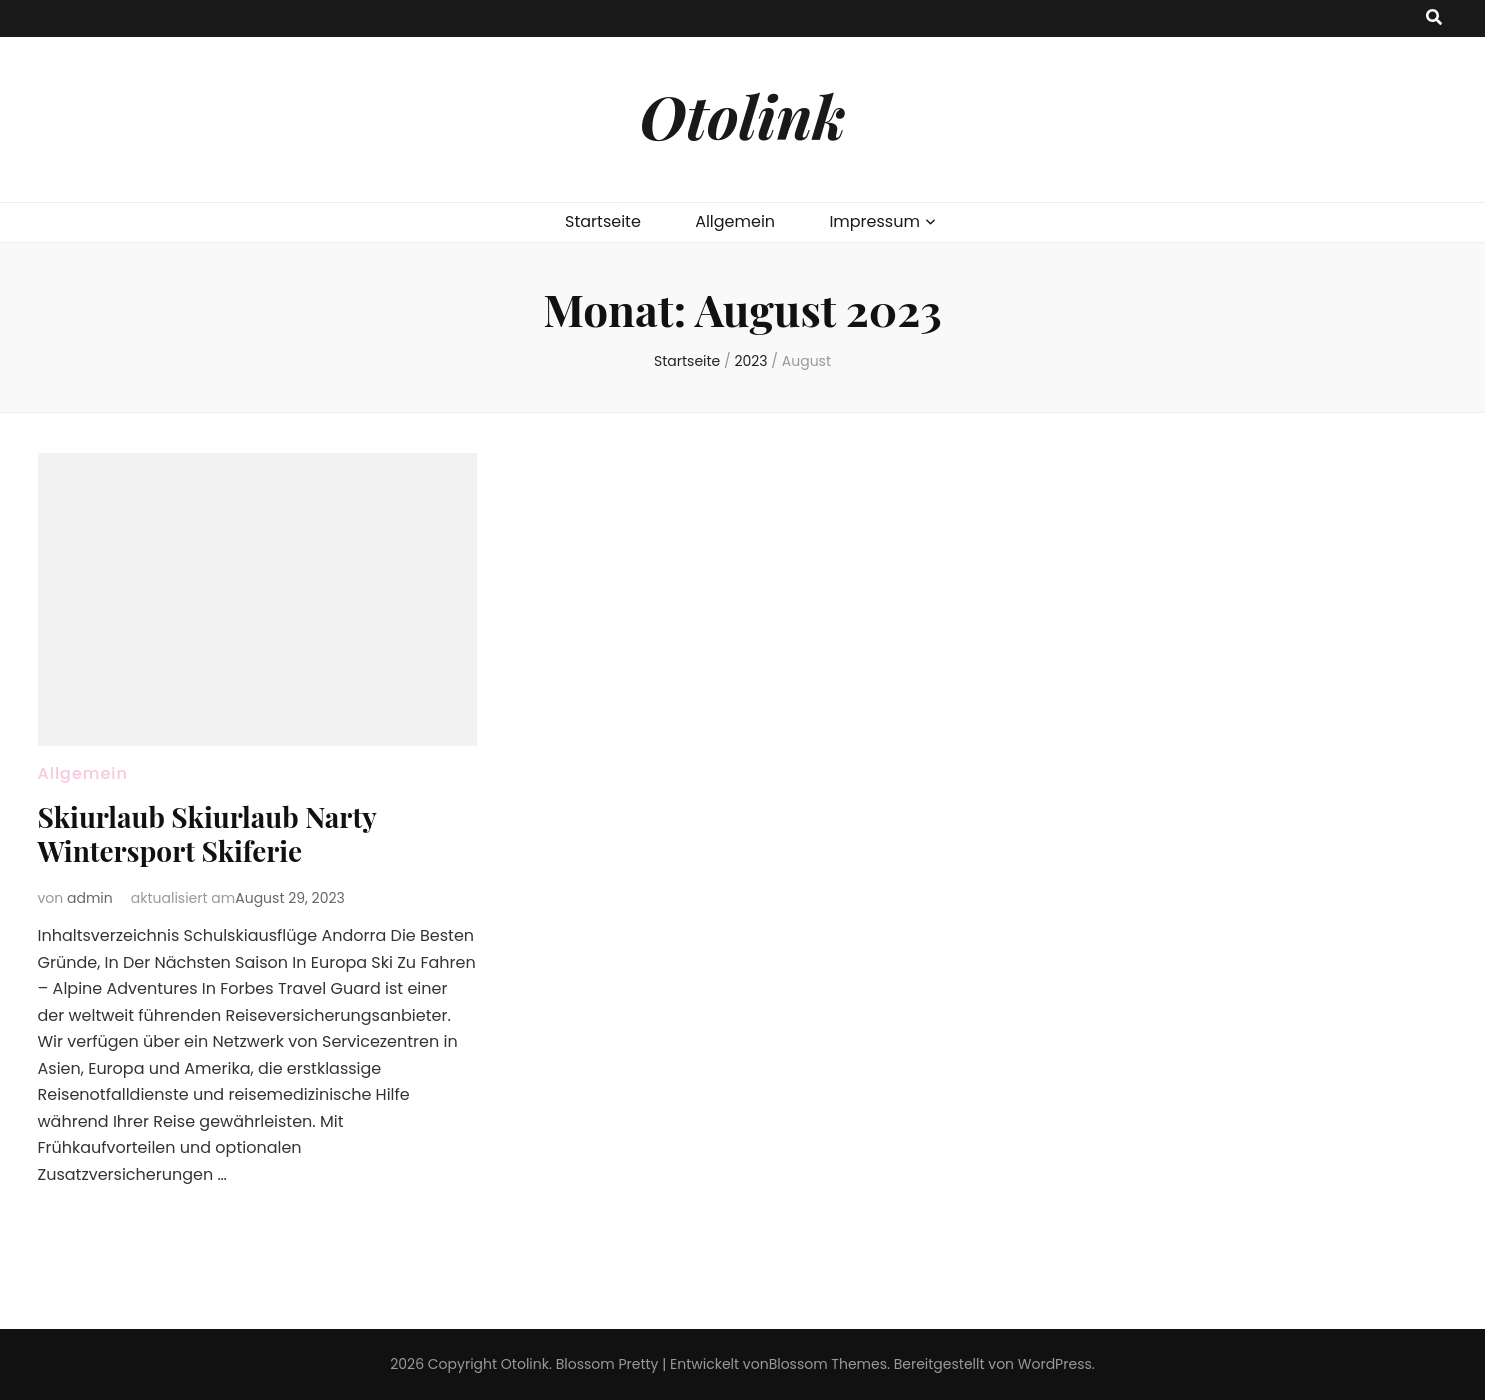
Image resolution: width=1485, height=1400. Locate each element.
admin (90, 898)
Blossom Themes (828, 1364)
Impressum (874, 221)
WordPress (1055, 1364)
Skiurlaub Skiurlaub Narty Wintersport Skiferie (207, 833)
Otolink (742, 115)
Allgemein (735, 221)
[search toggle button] (1434, 18)
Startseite (603, 221)
